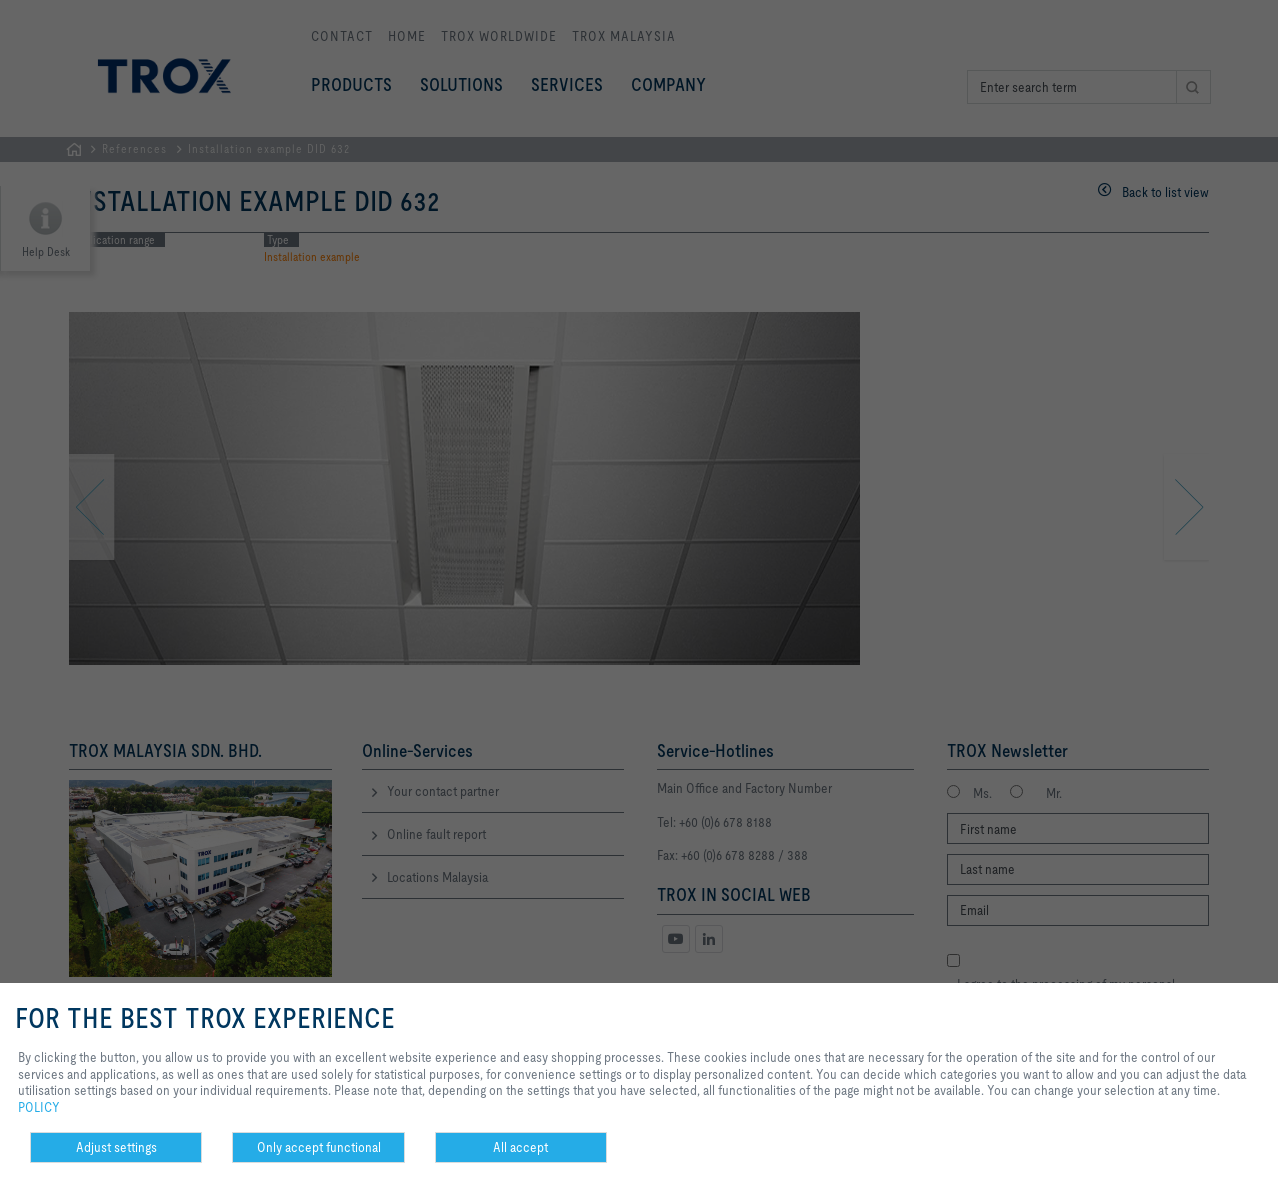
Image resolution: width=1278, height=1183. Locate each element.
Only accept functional (319, 1147)
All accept (520, 1147)
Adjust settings (116, 1147)
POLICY (39, 1107)
